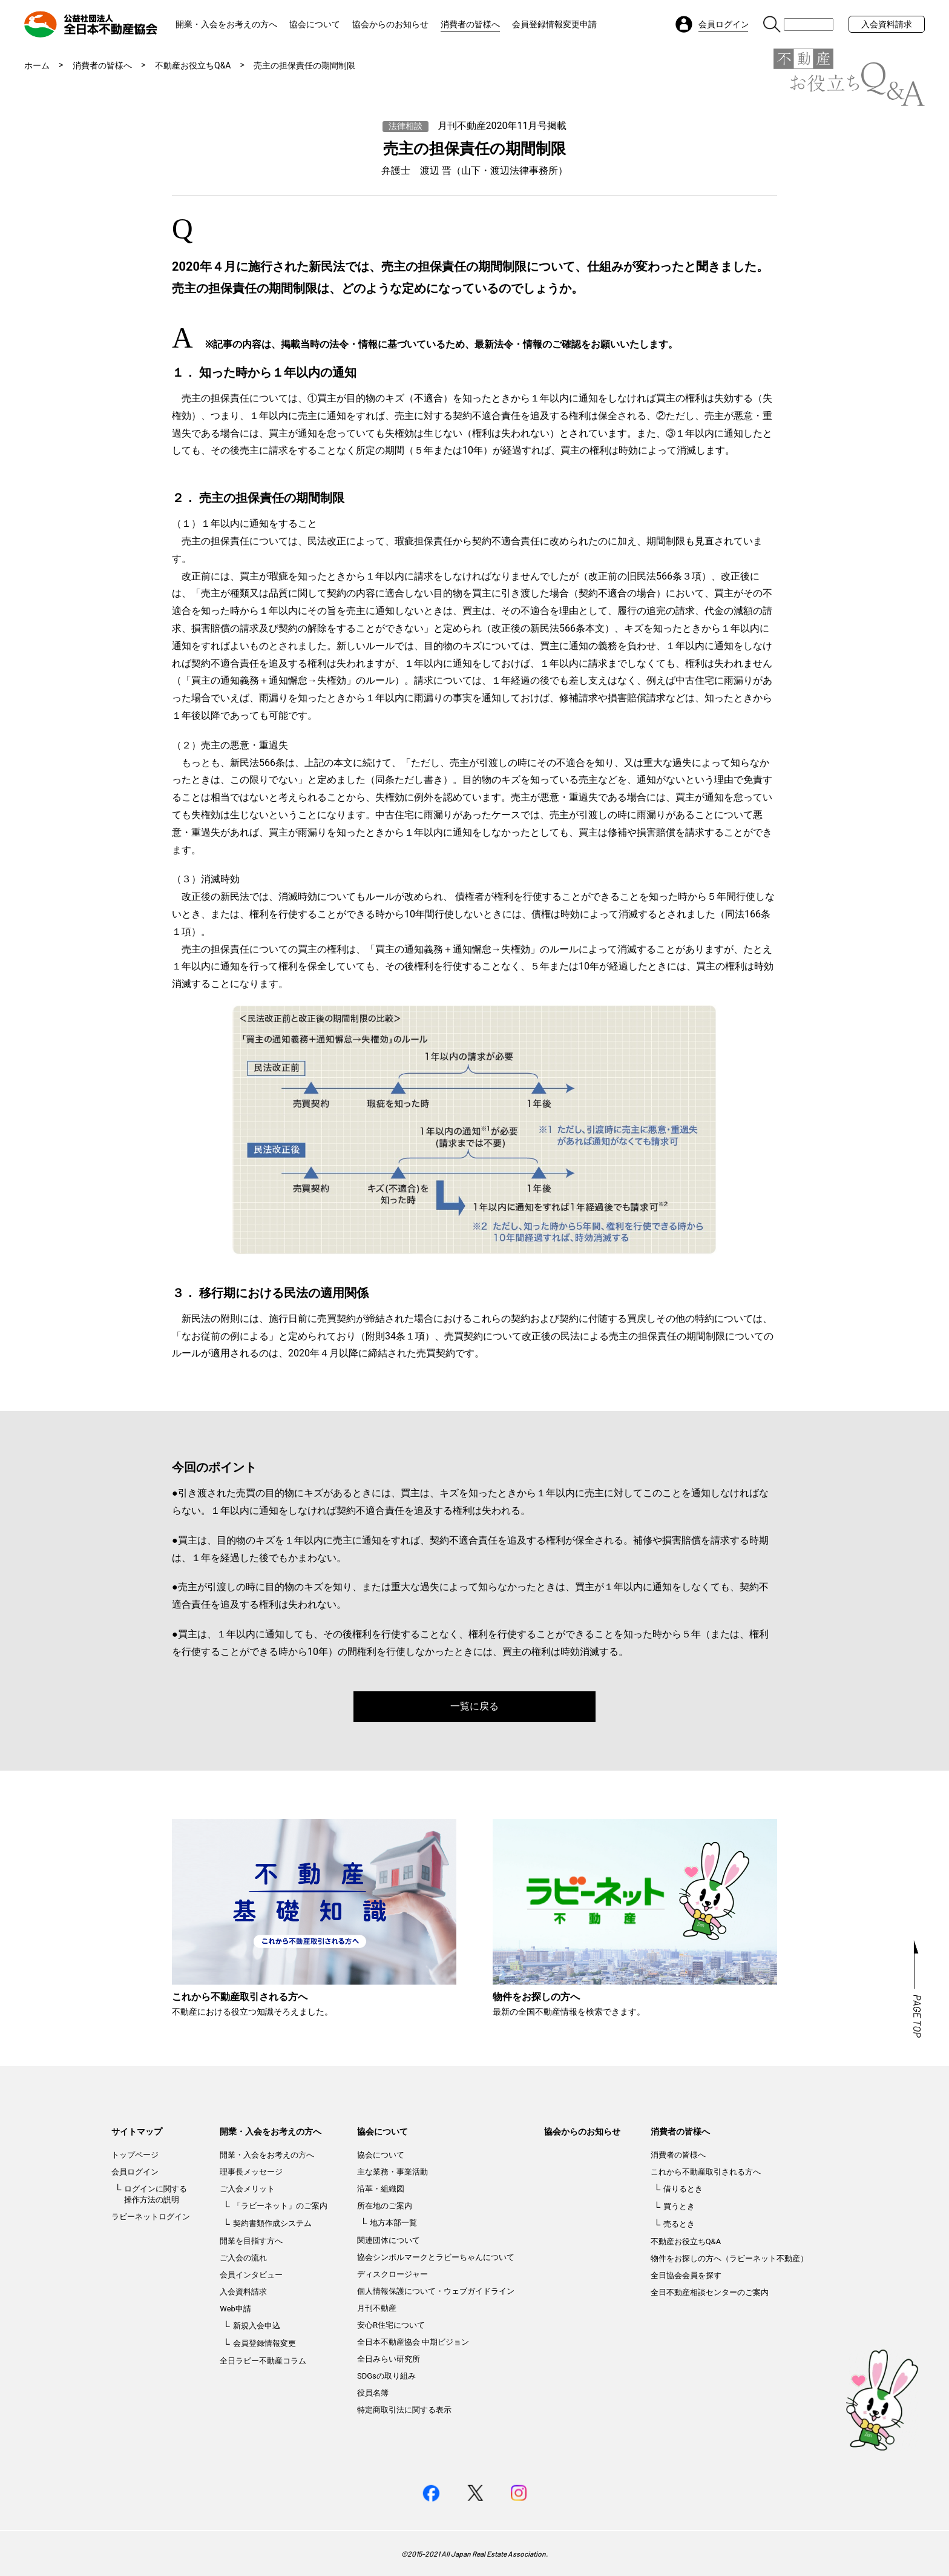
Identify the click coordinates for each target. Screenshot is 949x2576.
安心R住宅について (391, 2325)
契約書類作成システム (272, 2223)
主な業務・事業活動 (392, 2171)
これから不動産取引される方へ (706, 2171)
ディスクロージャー (392, 2274)
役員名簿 (373, 2392)
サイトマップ (136, 2131)
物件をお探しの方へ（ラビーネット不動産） (729, 2258)
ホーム (37, 65)
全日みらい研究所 (388, 2358)
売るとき (679, 2223)
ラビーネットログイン (150, 2216)
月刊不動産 (376, 2308)
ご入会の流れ (243, 2257)
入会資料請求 (886, 24)
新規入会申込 (256, 2325)
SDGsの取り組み (386, 2375)
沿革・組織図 (380, 2188)
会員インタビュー (251, 2274)
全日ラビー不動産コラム (263, 2360)
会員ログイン (135, 2171)
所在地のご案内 (384, 2205)
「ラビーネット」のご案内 (280, 2205)
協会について (314, 24)
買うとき (679, 2206)
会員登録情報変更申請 (554, 24)
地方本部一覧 (393, 2222)
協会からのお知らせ (390, 24)
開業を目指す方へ (251, 2240)
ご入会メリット (247, 2188)
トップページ (135, 2154)
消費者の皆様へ (470, 24)
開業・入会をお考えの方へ (226, 24)
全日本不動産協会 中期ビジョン (413, 2341)
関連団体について (388, 2240)
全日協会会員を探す (686, 2275)
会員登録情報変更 (264, 2343)
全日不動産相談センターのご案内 (710, 2292)
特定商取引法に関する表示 (404, 2409)
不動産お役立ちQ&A (193, 65)
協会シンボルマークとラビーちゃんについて (435, 2257)
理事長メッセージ (251, 2171)
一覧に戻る (474, 1706)
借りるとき (683, 2188)
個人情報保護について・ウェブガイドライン (435, 2291)
